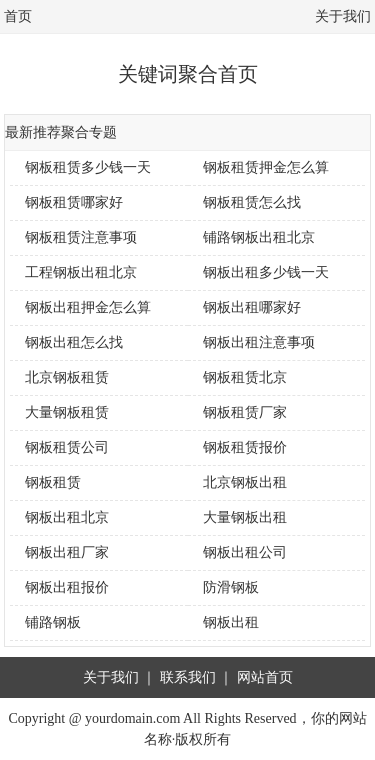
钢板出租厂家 (67, 552)
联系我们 (188, 677)
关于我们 (343, 16)
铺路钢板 (53, 622)
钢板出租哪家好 (252, 307)
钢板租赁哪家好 (74, 202)
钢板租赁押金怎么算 (266, 167)
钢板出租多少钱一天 (266, 272)
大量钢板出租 (245, 517)
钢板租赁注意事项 (81, 237)
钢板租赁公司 (67, 447)
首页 (18, 16)
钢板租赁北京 (245, 377)
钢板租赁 (53, 482)
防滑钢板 (231, 587)
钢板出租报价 (67, 587)
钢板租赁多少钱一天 (88, 167)
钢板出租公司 (245, 552)
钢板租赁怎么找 (252, 202)
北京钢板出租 (245, 482)
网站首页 (265, 677)
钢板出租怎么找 (74, 342)
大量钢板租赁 (67, 412)
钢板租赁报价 (245, 447)
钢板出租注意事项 (259, 342)
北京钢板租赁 (67, 377)
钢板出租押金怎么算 (88, 307)
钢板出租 (231, 622)
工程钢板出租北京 (81, 272)
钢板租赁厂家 (245, 412)
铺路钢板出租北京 (259, 237)
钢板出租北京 (67, 517)
